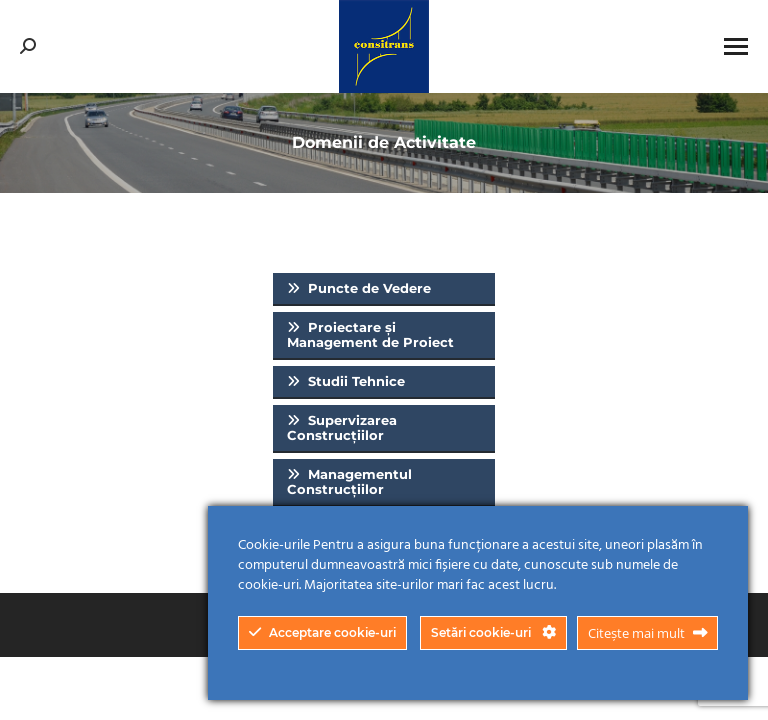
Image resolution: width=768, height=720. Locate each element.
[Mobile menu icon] (736, 46)
